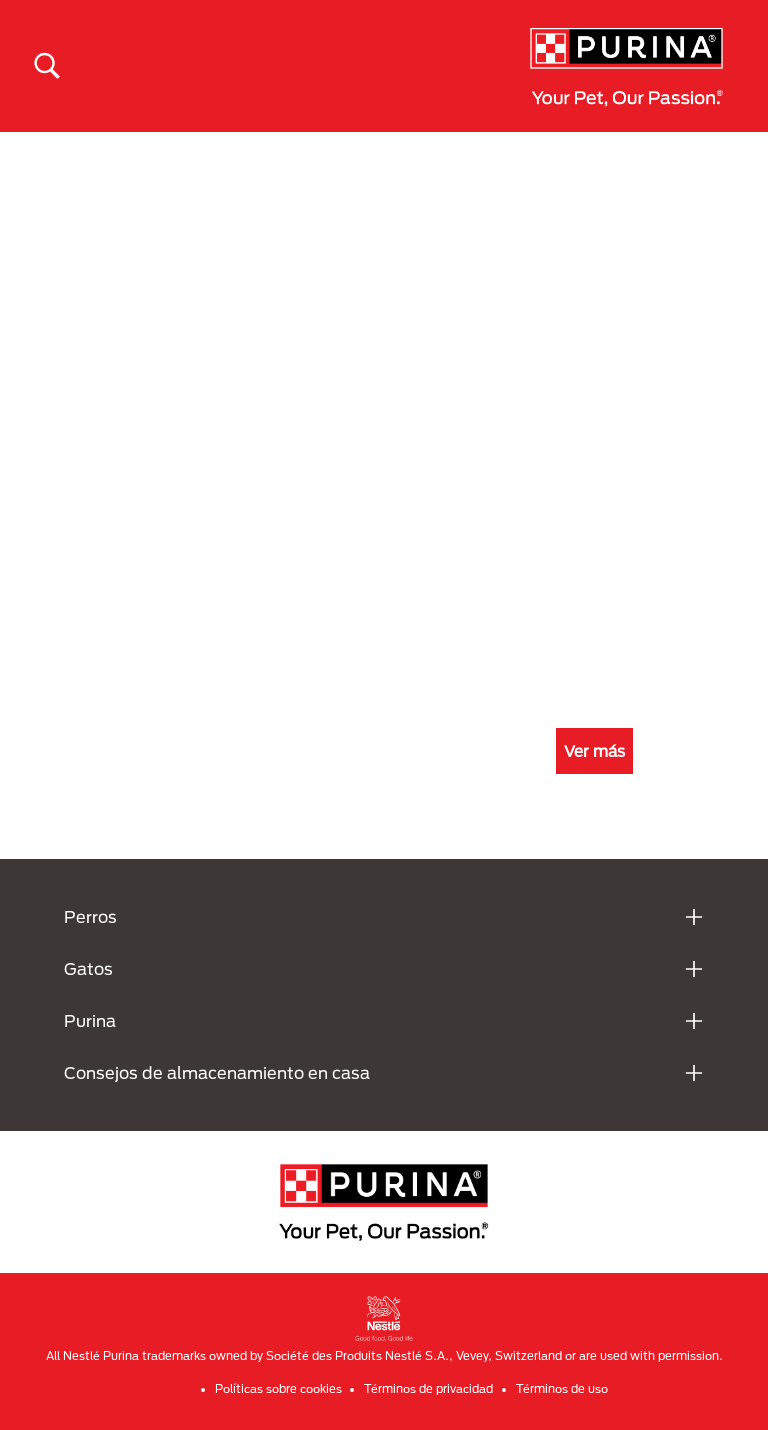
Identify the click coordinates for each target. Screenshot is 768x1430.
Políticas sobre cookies (278, 1388)
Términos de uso (562, 1388)
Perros (90, 916)
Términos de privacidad (428, 1388)
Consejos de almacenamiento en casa (217, 1072)
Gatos (88, 968)
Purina (90, 1020)
